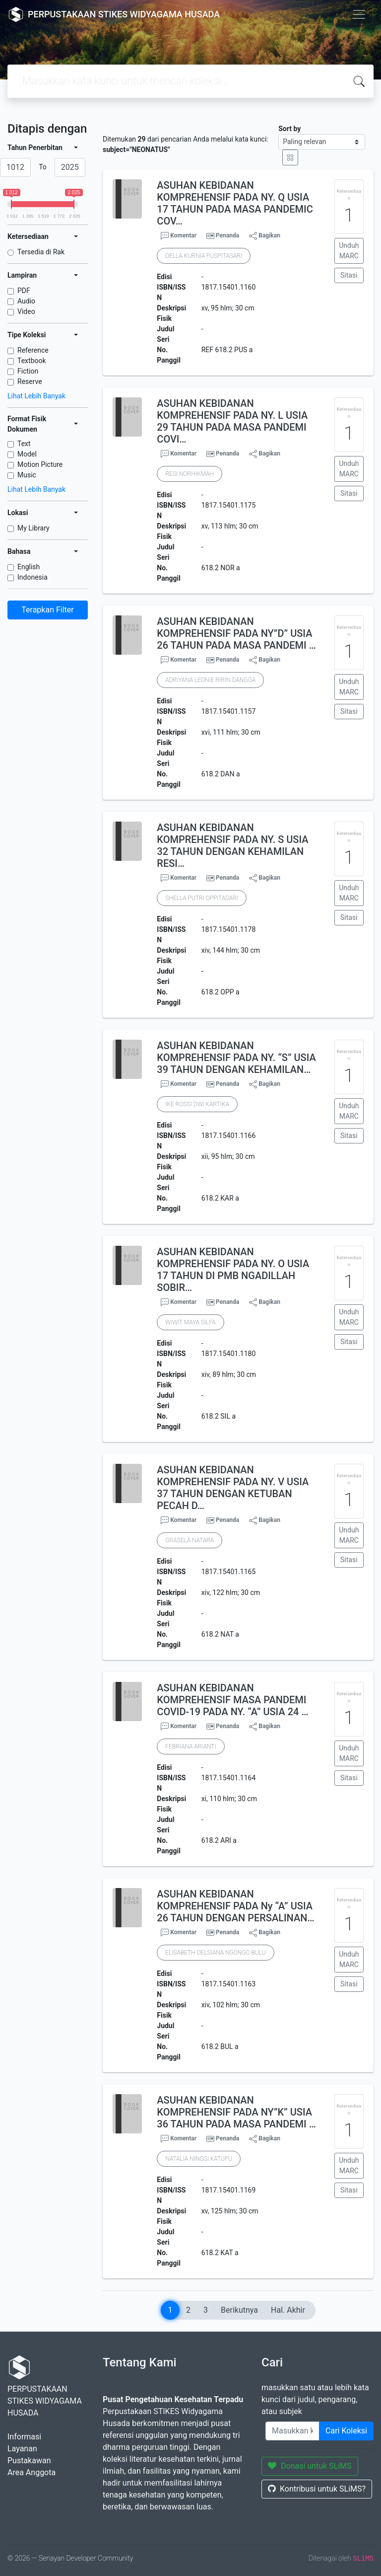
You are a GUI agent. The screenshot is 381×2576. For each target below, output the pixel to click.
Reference (33, 350)
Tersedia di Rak (40, 252)
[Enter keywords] (292, 2431)
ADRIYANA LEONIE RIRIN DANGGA (210, 680)
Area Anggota (31, 2472)
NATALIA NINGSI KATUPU (198, 2158)
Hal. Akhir (288, 2310)
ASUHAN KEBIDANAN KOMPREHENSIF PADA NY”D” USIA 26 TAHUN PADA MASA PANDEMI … (236, 633)
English (28, 567)
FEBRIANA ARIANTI (190, 1746)
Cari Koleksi (346, 2430)
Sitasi (349, 275)
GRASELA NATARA (189, 1540)
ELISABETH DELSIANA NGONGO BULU (215, 1952)
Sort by (289, 129)
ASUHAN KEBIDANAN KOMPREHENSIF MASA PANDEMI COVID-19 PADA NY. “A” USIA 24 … (232, 1700)
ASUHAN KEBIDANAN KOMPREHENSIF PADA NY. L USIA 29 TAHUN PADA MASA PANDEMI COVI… (232, 421)
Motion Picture (40, 464)
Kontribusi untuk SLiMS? (317, 2489)
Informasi (24, 2436)
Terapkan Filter (47, 609)
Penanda (227, 235)
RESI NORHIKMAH (189, 473)
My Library (33, 528)
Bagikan (264, 236)
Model (27, 454)
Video (26, 311)
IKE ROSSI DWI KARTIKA (197, 1104)
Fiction (27, 371)
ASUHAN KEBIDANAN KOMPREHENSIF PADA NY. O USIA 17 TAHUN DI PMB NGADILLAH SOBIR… (233, 1269)
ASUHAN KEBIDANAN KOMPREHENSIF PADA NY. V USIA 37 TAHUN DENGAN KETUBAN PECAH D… (233, 1488)
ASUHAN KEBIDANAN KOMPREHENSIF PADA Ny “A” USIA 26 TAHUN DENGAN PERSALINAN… (235, 1906)
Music (26, 475)
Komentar (178, 236)
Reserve (29, 381)
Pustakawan (29, 2460)
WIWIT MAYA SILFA (190, 1322)
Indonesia (32, 577)
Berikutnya (239, 2310)
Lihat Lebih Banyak (36, 396)
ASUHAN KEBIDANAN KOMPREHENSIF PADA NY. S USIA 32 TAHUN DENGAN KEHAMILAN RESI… (232, 845)
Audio (26, 301)
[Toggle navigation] (359, 14)
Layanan (22, 2448)
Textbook (31, 361)
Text (24, 444)
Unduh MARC (349, 250)
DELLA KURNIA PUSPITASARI (203, 255)
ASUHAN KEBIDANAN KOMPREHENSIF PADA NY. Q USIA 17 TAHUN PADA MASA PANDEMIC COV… (235, 203)
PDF (23, 291)
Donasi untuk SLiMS (310, 2466)
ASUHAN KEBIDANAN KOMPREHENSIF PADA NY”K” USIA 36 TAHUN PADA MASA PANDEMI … (236, 2112)
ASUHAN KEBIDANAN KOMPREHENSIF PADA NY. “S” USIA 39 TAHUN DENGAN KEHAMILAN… (236, 1057)
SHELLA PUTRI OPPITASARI (201, 898)
